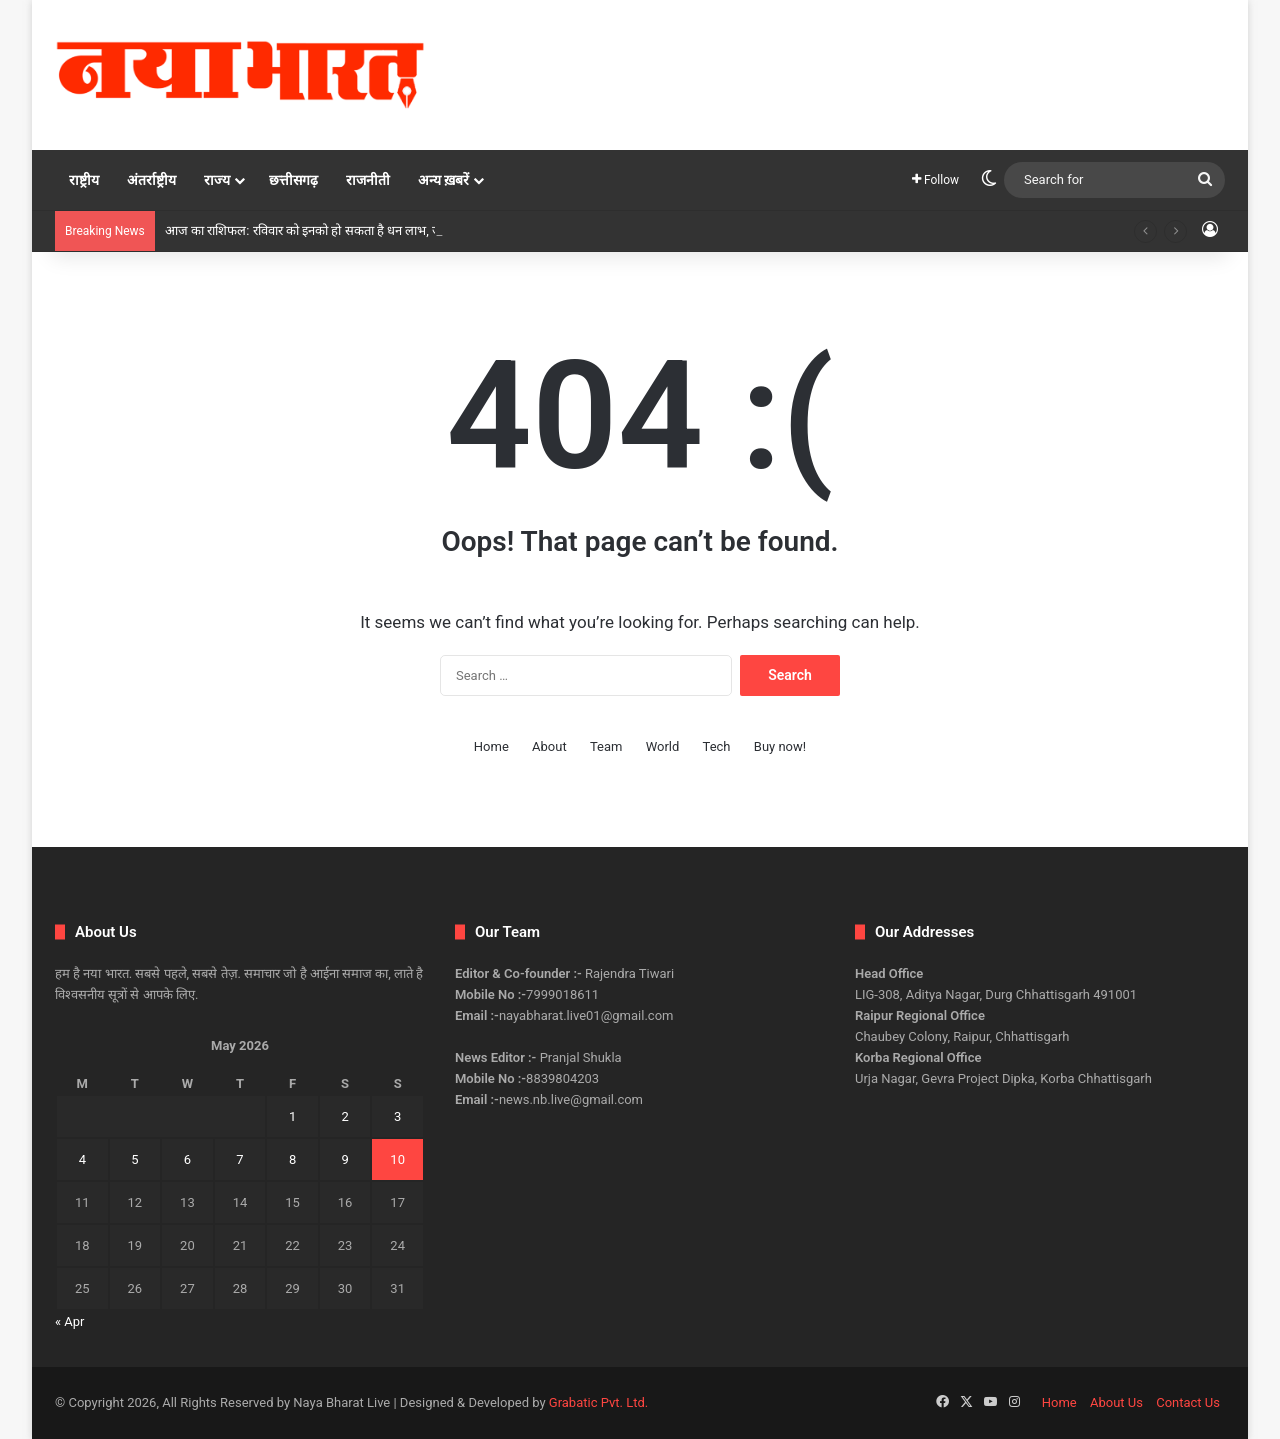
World (663, 746)
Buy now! (780, 746)
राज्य (217, 180)
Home (491, 746)
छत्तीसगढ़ (293, 180)
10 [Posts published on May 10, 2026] (397, 1159)
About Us (1116, 1402)
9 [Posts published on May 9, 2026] (344, 1159)
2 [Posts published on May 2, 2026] (344, 1116)
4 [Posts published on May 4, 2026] (82, 1159)
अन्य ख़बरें (443, 180)
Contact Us (1188, 1402)
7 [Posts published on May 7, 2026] (239, 1159)
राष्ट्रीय (84, 180)
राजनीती (368, 180)
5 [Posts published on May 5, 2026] (134, 1159)
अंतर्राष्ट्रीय (151, 180)
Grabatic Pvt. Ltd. (598, 1402)
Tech (717, 746)
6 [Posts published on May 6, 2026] (187, 1159)
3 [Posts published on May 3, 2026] (397, 1116)
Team (606, 746)
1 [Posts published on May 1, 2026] (292, 1116)
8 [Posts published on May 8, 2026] (292, 1159)
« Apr (70, 1321)
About (549, 746)
